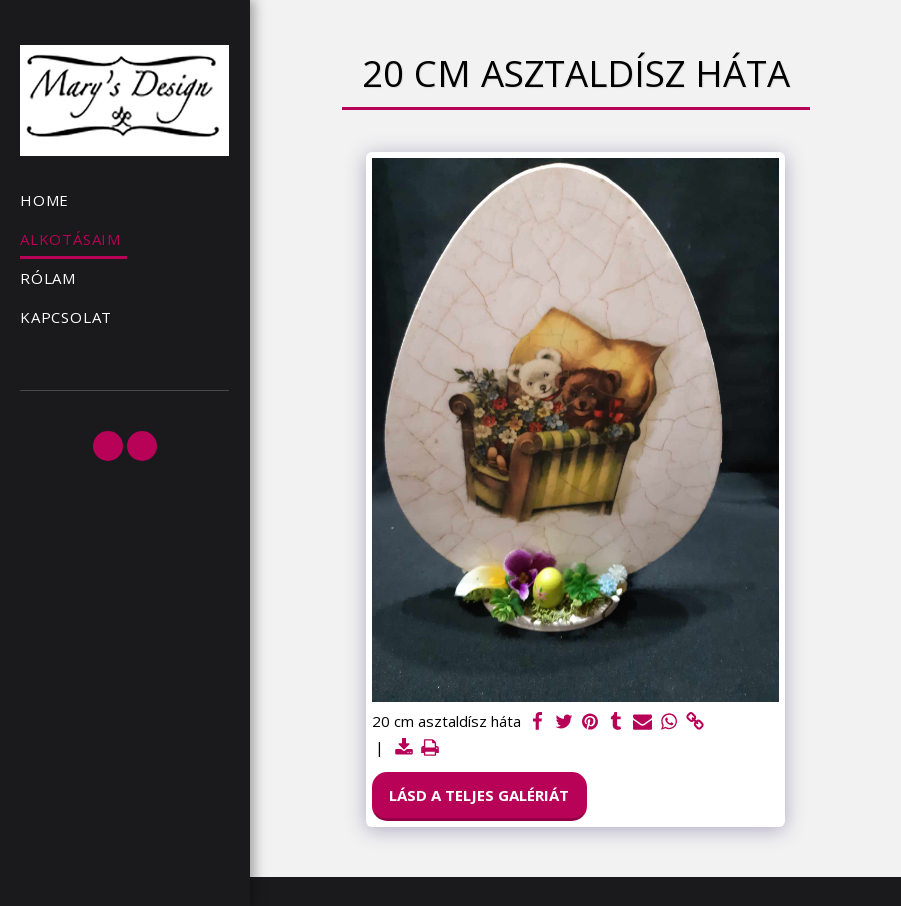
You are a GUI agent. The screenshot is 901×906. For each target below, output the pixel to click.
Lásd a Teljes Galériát (479, 795)
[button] (108, 446)
